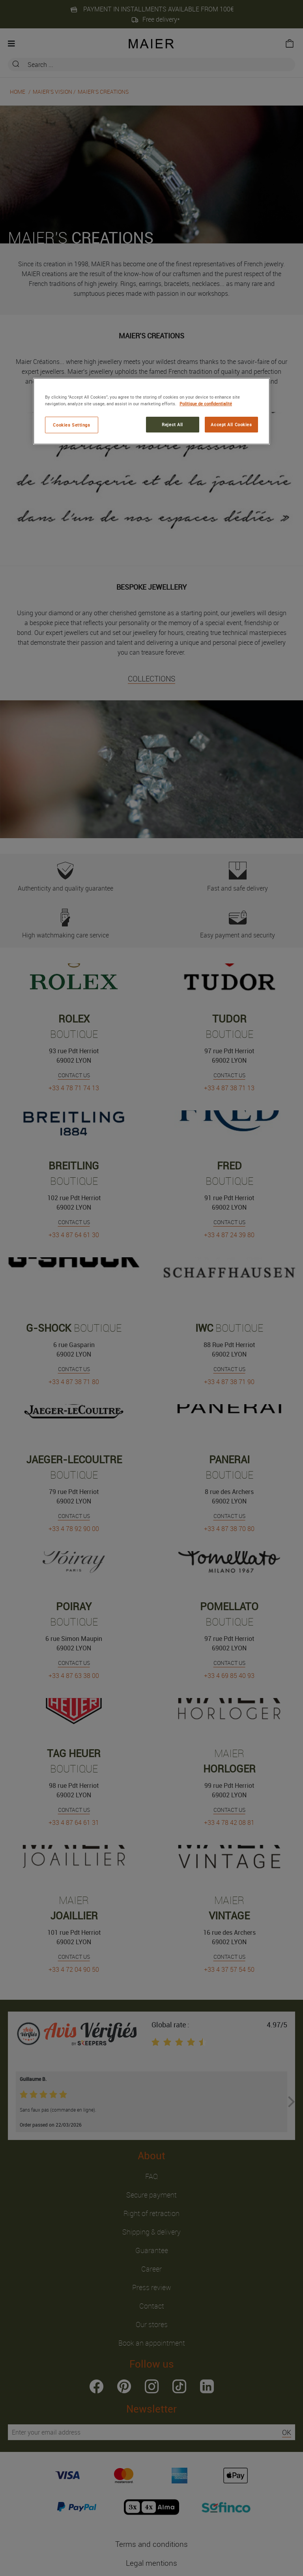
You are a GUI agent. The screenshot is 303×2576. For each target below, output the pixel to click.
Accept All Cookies (231, 424)
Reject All (172, 424)
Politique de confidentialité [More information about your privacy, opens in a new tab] (206, 403)
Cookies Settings (71, 425)
